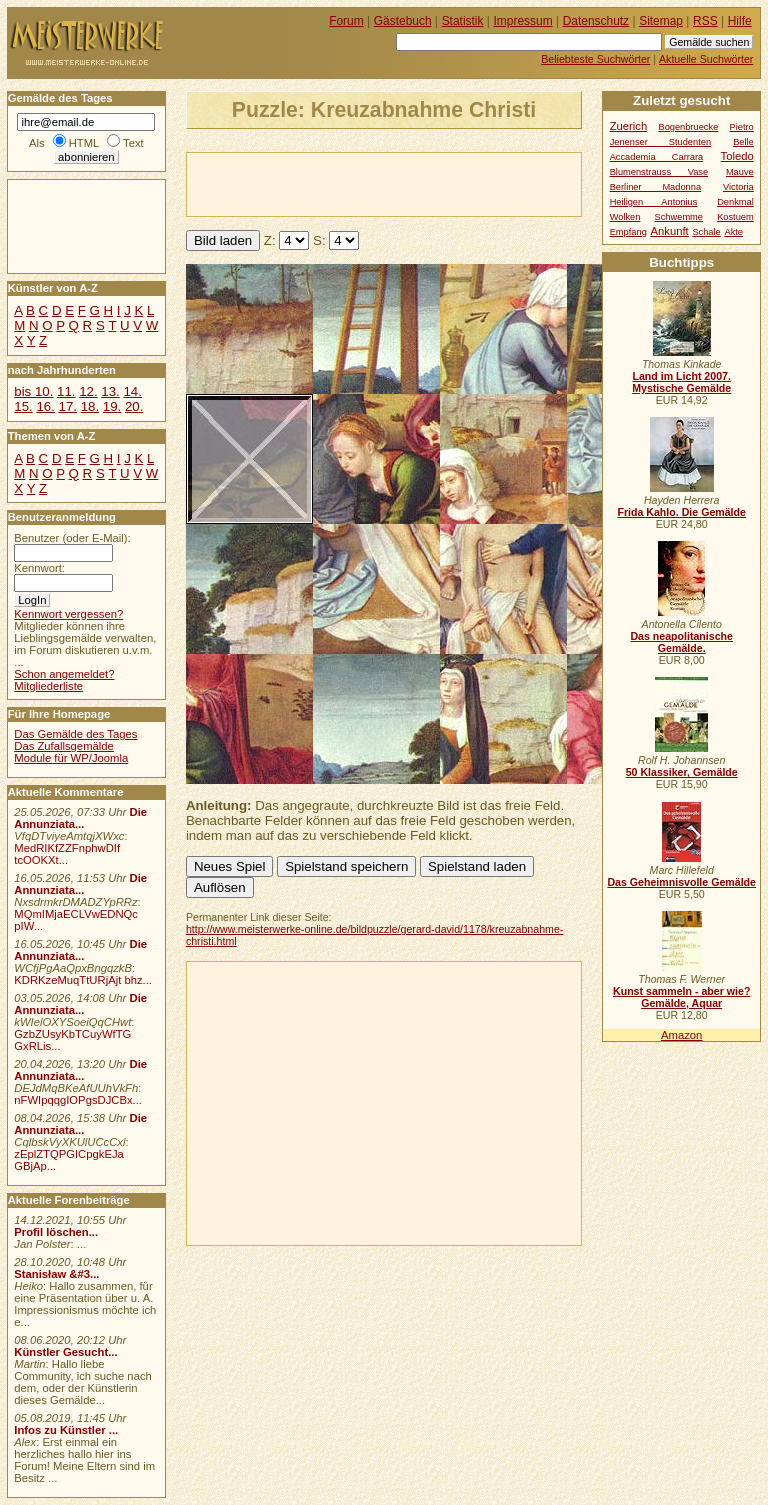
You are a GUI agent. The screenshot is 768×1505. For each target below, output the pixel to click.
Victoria (738, 187)
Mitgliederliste (48, 686)
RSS (705, 21)
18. (90, 406)
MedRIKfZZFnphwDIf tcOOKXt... (67, 854)
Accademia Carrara (657, 157)
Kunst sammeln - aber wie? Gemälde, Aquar (681, 997)
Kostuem (735, 217)
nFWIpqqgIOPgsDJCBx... (78, 1100)
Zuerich (629, 126)
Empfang (628, 232)
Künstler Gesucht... (65, 1352)
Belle (743, 142)
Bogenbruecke (688, 127)
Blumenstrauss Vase (659, 172)
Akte (733, 232)
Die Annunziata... (80, 818)
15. (23, 406)
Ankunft (669, 231)
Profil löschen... (56, 1232)
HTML (84, 143)
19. (112, 406)
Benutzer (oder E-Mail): (72, 538)
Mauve (740, 172)
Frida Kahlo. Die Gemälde (681, 512)
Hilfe (740, 21)
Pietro (742, 127)
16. (45, 406)
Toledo (737, 156)
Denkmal (735, 202)
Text (133, 143)
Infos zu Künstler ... (66, 1430)
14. (132, 391)
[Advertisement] (421, 183)
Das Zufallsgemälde (64, 746)
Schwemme (679, 217)
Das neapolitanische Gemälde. (681, 642)
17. (68, 406)
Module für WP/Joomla (71, 758)
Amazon (681, 1035)
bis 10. (33, 391)
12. (88, 391)
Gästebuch (403, 21)
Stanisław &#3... (56, 1274)
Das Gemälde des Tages (75, 734)
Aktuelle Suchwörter (706, 59)
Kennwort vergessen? (68, 614)
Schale (706, 232)
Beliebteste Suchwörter (595, 59)
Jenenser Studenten (660, 142)
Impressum (523, 21)
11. (66, 391)
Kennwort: (39, 568)
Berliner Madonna (655, 187)
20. (134, 406)
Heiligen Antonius (654, 202)
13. (110, 391)
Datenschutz (596, 21)
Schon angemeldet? (64, 674)
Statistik (463, 21)
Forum (346, 21)
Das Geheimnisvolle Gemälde (681, 882)
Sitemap (661, 21)
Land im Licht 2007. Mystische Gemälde (681, 382)
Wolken (625, 217)
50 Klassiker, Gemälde (682, 772)
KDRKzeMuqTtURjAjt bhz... (83, 980)
